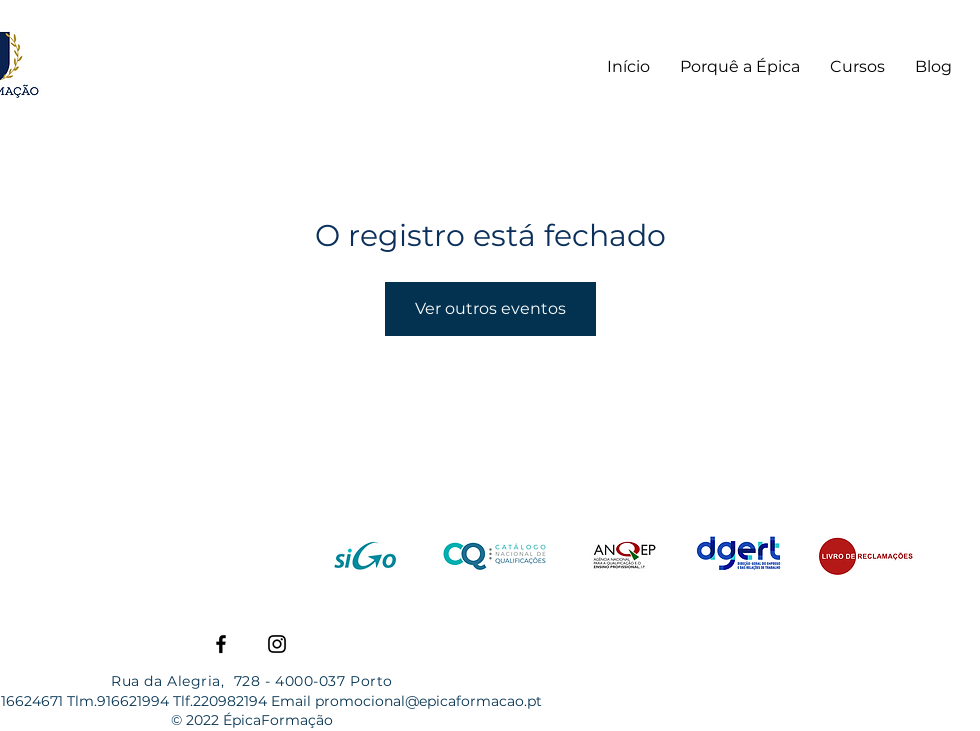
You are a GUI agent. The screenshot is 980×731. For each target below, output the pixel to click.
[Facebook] (221, 644)
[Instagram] (277, 644)
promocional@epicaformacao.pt (428, 701)
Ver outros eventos (490, 308)
